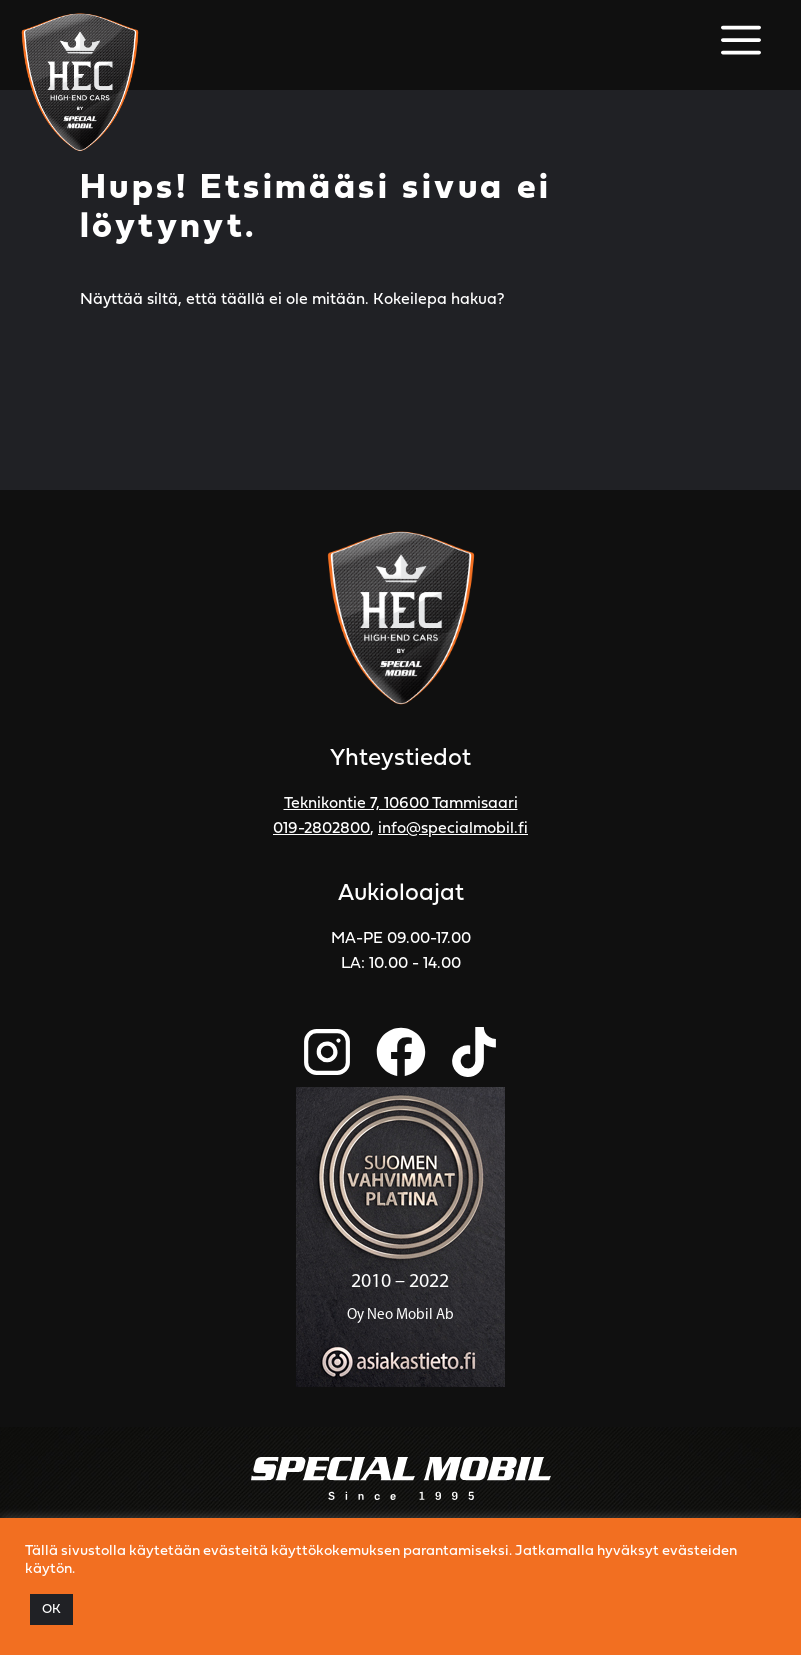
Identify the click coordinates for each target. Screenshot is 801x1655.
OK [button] (51, 1609)
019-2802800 (321, 829)
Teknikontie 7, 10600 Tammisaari (401, 804)
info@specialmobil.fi (453, 829)
